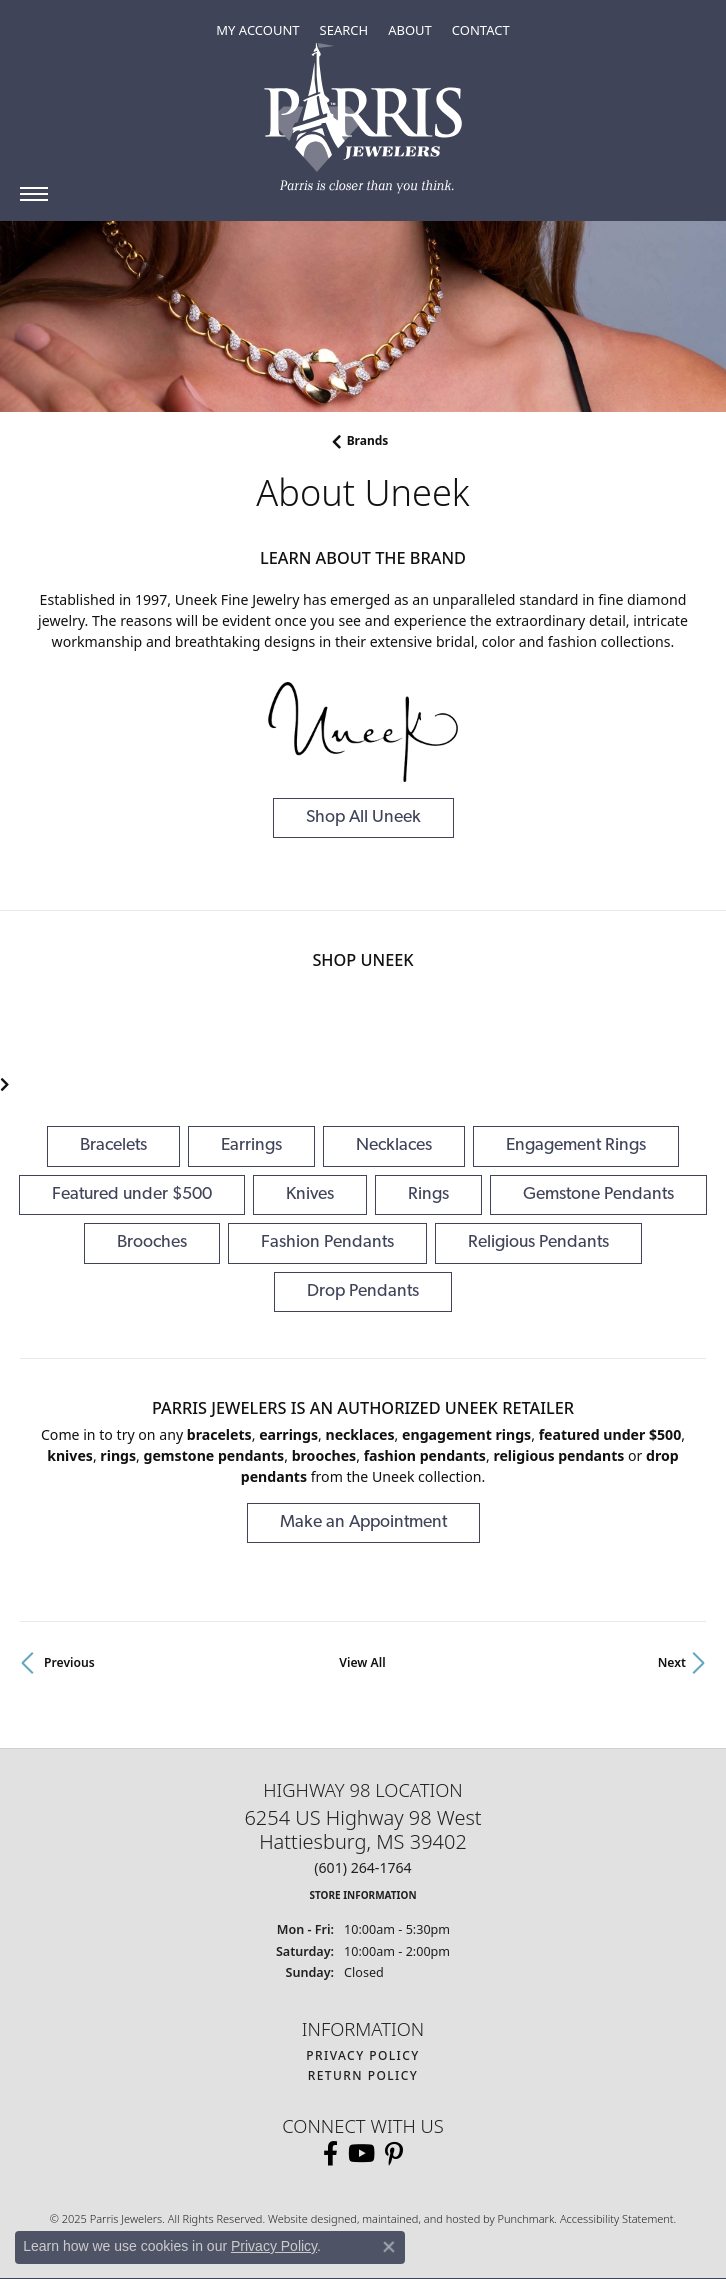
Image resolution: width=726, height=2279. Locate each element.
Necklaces (394, 1145)
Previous (69, 1662)
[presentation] (5, 1085)
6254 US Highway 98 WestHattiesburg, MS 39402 (362, 1854)
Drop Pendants (363, 1291)
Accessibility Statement (617, 2218)
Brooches (152, 1242)
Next (672, 1662)
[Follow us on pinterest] (394, 2154)
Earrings (251, 1145)
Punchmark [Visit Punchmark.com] (525, 2218)
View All (362, 1662)
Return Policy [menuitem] (363, 2075)
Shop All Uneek (363, 817)
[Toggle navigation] (34, 194)
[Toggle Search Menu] (344, 30)
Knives (310, 1194)
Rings (428, 1194)
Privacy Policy (274, 2246)
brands (368, 440)
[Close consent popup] (389, 2247)
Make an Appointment (363, 1522)
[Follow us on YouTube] (361, 2154)
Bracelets (113, 1145)
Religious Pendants (538, 1242)
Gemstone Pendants (598, 1194)
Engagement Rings (576, 1145)
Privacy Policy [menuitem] (363, 2055)
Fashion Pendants (327, 1242)
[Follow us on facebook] (330, 2154)
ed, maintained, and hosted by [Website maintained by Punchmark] (420, 2218)
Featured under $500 (132, 1194)
